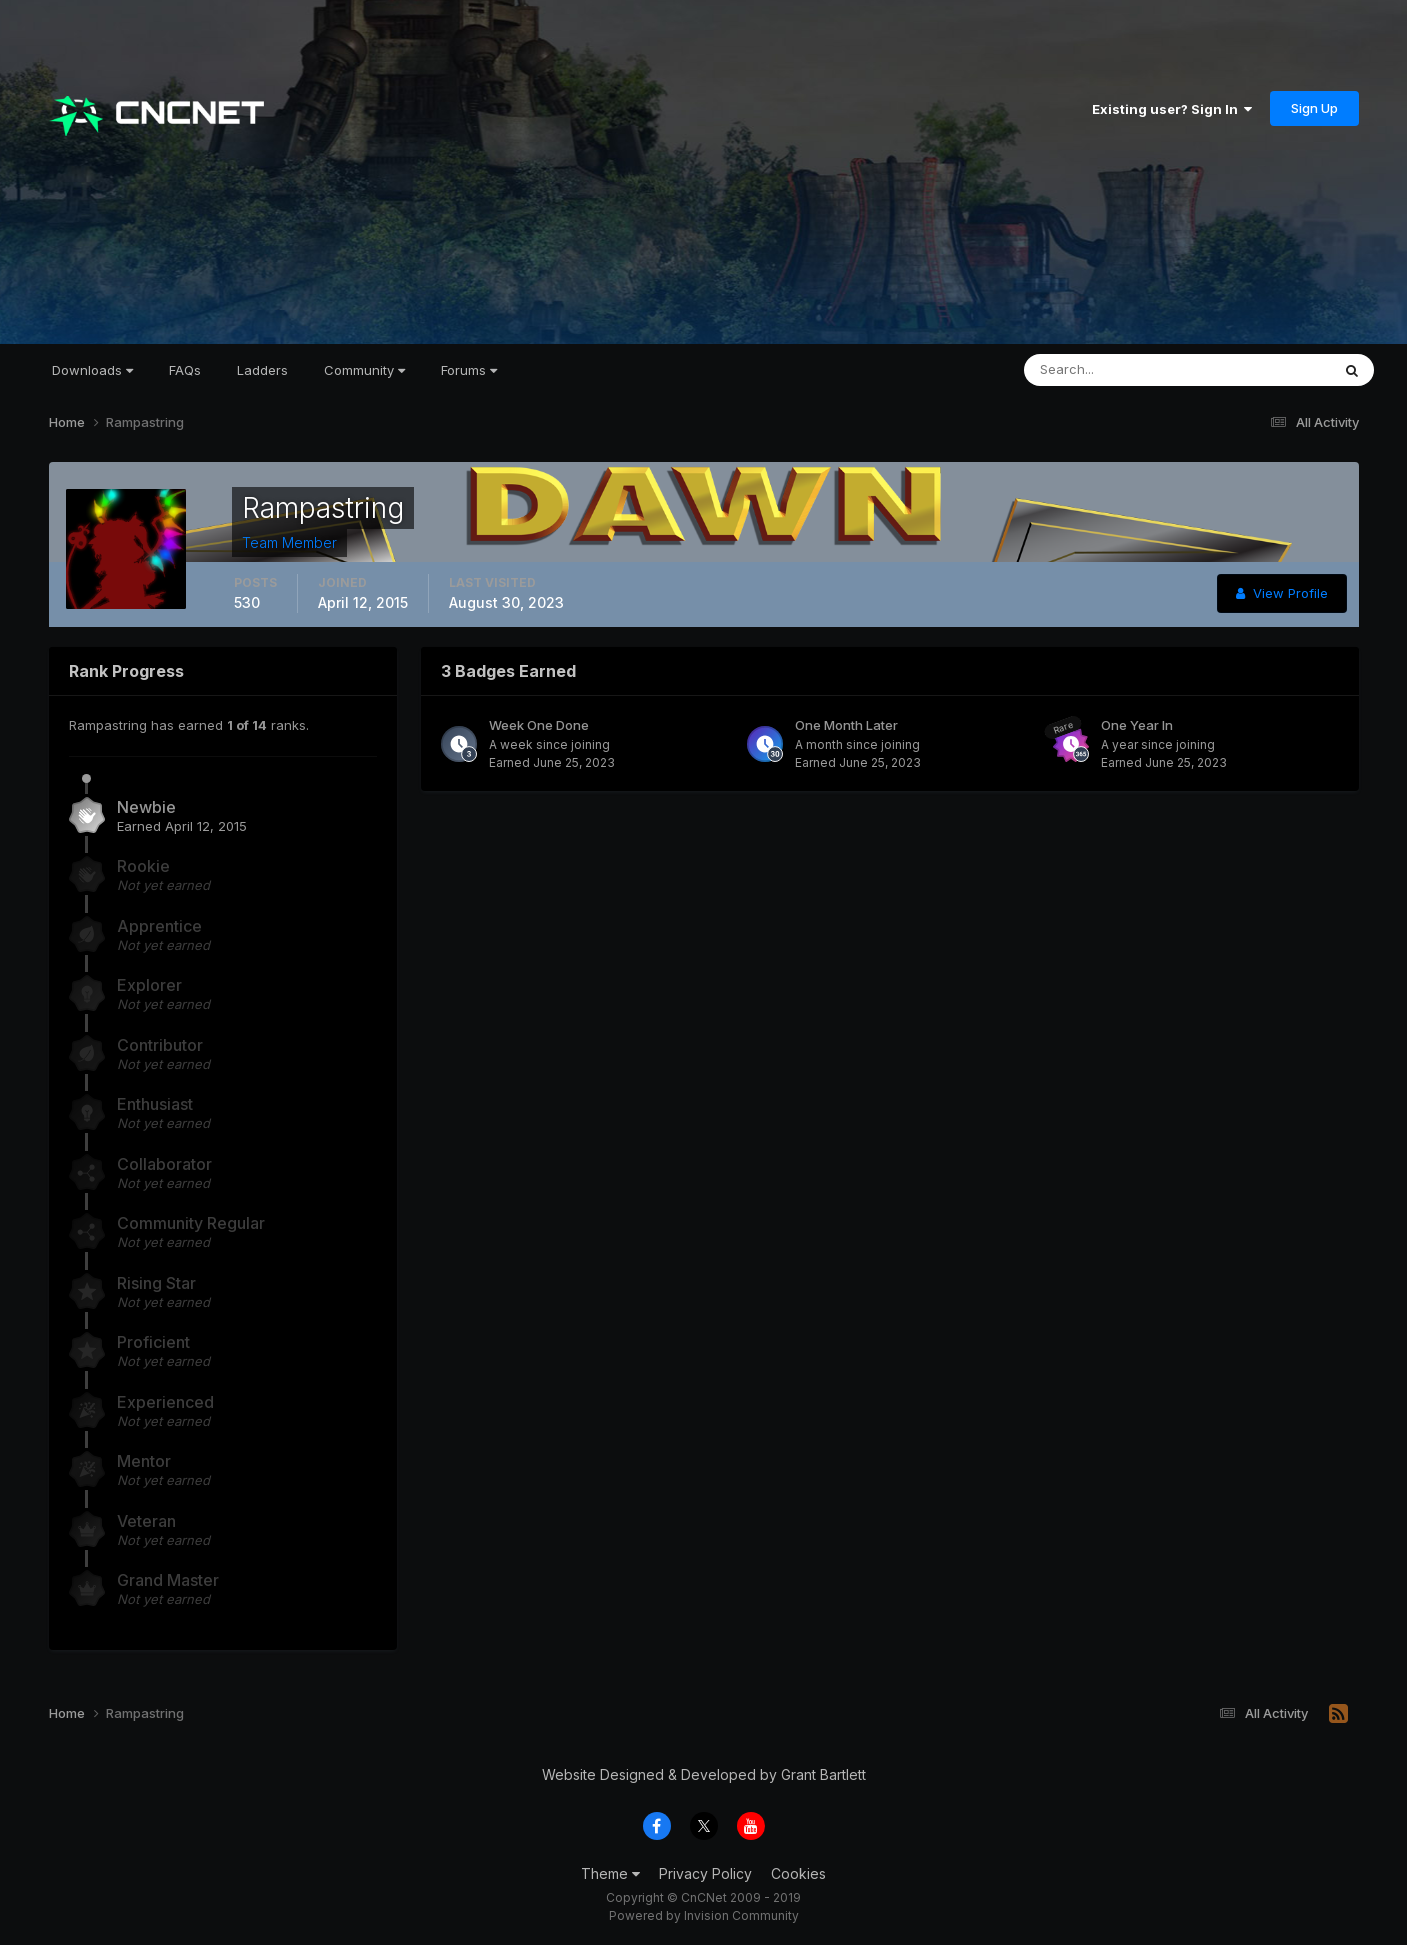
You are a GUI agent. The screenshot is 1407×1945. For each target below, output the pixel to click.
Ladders (262, 370)
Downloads (92, 370)
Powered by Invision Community (704, 1915)
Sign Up (1314, 108)
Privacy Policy (705, 1873)
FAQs (185, 370)
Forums (469, 370)
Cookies (798, 1873)
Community (364, 370)
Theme (610, 1873)
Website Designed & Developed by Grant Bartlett (704, 1774)
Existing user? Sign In (1172, 109)
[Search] (1112, 370)
